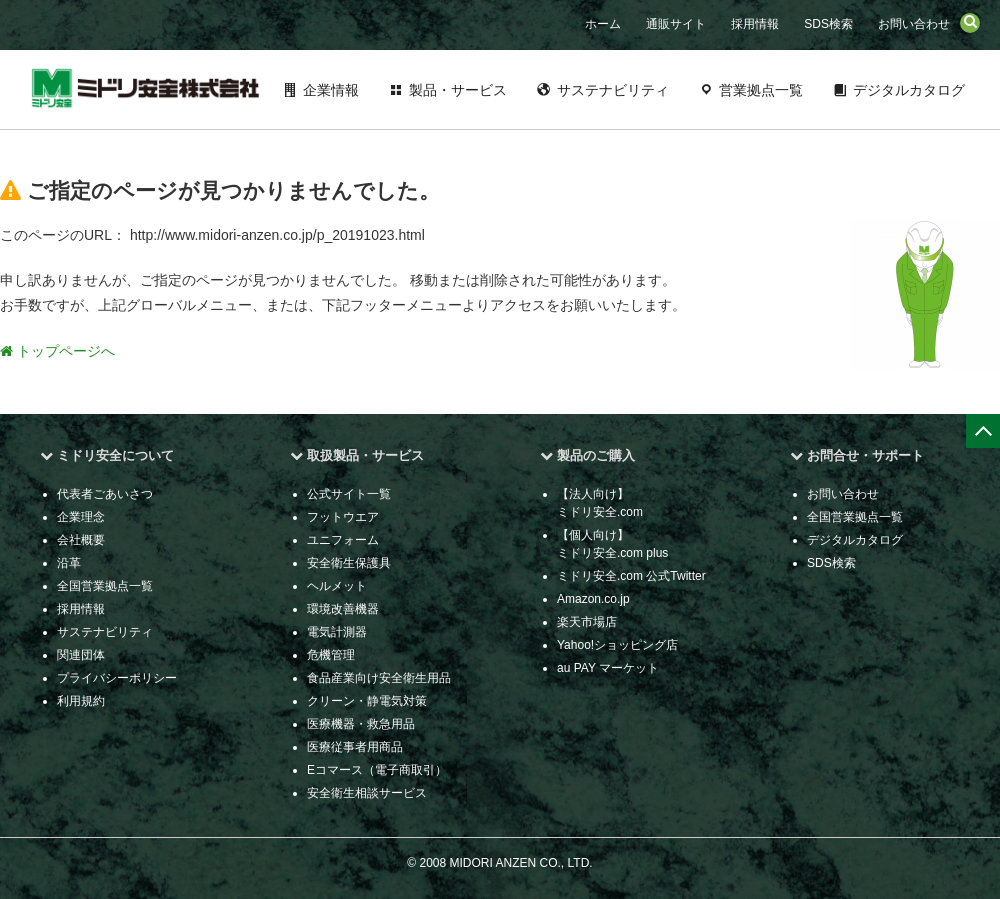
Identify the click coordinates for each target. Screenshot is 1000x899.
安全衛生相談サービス (367, 793)
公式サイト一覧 (349, 494)
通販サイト (676, 24)
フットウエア (343, 517)
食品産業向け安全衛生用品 (379, 678)
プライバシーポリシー (117, 678)
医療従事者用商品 (355, 747)
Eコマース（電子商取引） (377, 770)
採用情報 (755, 24)
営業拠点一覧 (761, 90)
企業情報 (331, 90)
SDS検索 (828, 24)
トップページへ (57, 351)
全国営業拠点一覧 (105, 586)
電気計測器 (337, 632)
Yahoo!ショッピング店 (617, 645)
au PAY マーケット (608, 668)
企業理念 (81, 517)
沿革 (69, 563)
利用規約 (81, 701)
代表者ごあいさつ (105, 494)
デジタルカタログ (909, 90)
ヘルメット (337, 586)
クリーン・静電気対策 (367, 701)
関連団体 (81, 655)
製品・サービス (458, 90)
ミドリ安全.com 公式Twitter (631, 576)
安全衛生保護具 (349, 563)
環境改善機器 (343, 609)
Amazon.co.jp (593, 599)
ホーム (603, 24)
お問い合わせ (914, 24)
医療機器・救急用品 (361, 724)
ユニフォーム (343, 540)
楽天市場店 (587, 622)
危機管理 (331, 655)
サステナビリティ (613, 90)
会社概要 (81, 540)
